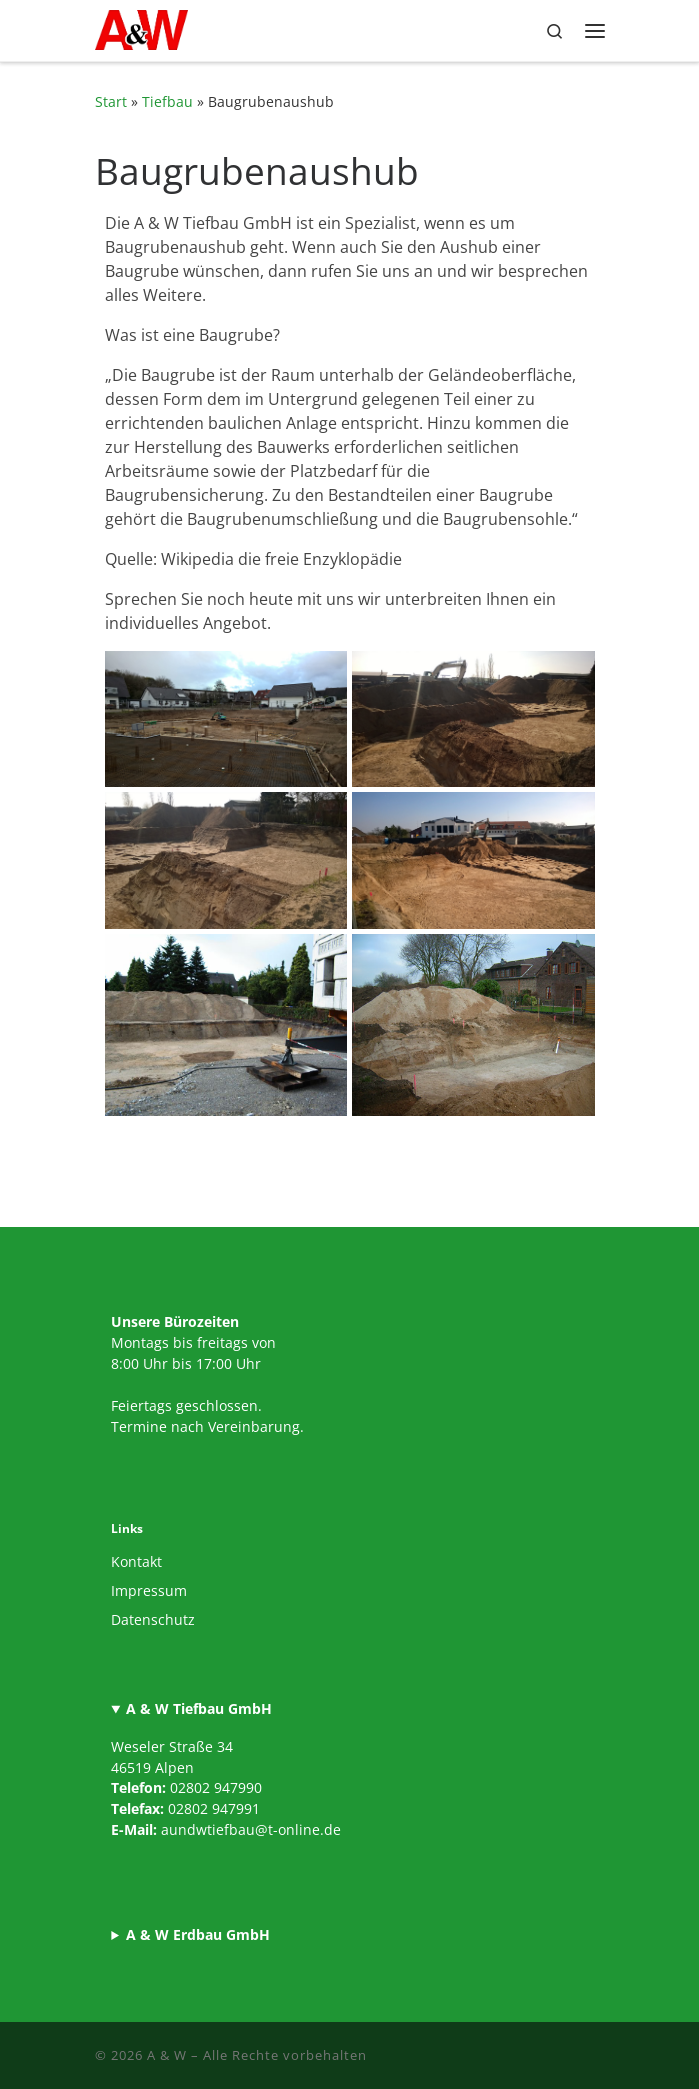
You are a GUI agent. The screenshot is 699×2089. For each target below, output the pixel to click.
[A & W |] (141, 27)
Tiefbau (167, 101)
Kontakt (136, 1562)
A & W (167, 2055)
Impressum (149, 1591)
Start (111, 101)
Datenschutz (153, 1620)
